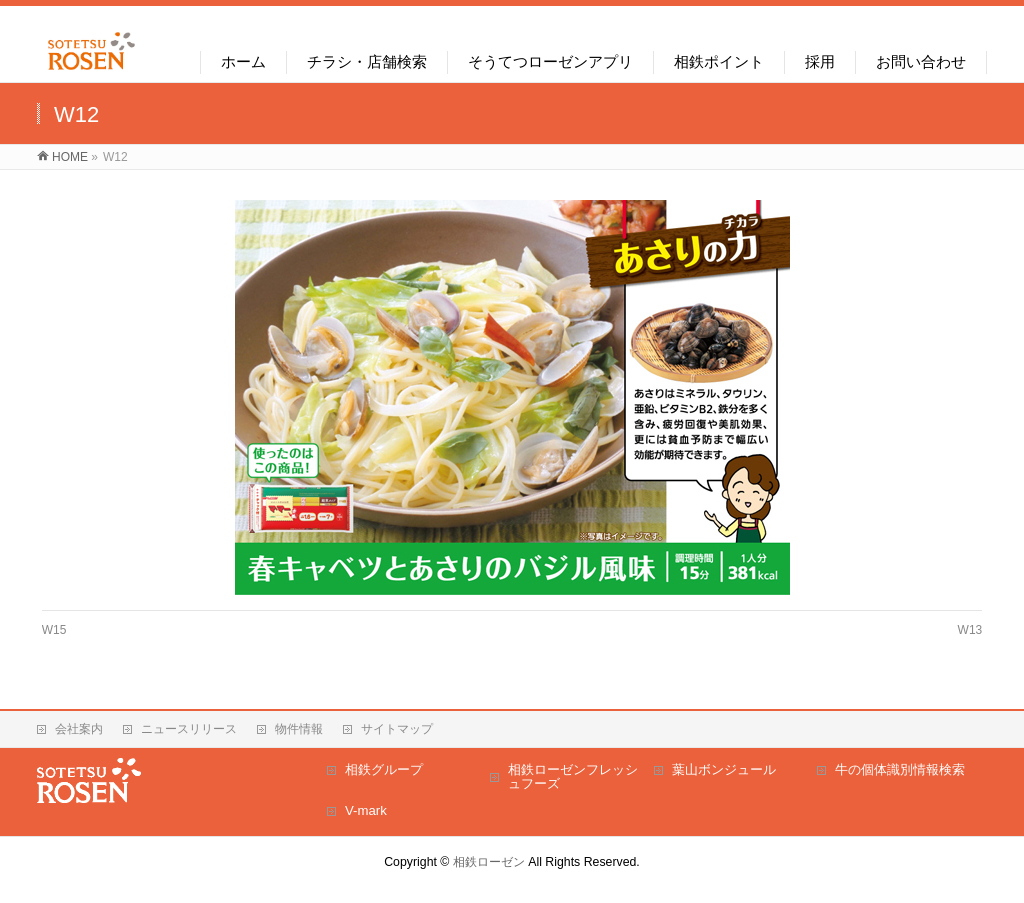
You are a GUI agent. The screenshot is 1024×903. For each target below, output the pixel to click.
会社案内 (79, 729)
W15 (54, 630)
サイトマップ (397, 729)
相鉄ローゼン (489, 862)
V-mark (366, 810)
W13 (970, 630)
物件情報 (299, 729)
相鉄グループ (384, 769)
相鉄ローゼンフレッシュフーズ (573, 776)
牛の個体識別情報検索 (900, 769)
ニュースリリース (189, 729)
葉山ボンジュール (724, 769)
